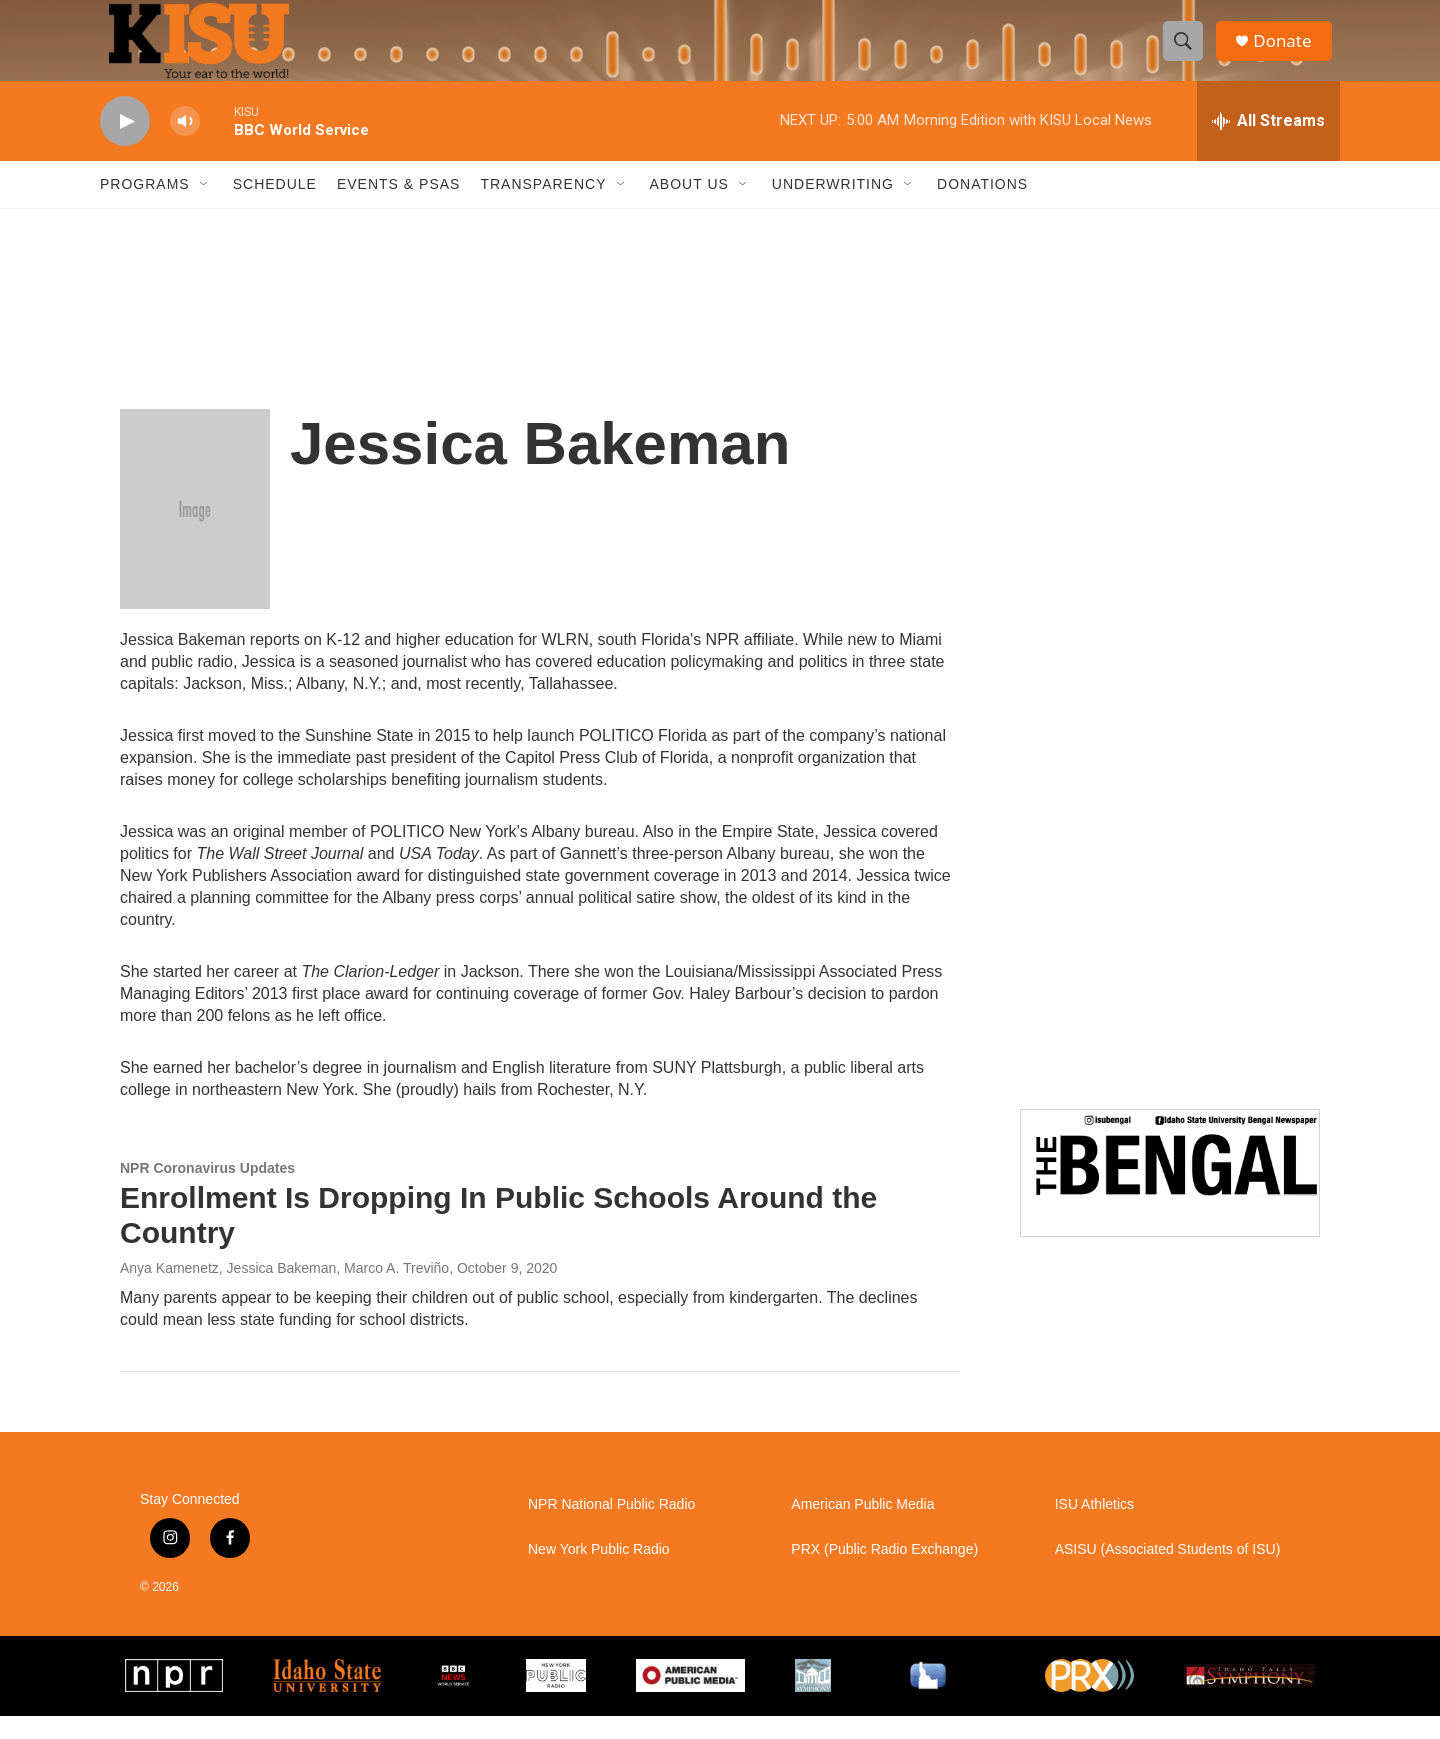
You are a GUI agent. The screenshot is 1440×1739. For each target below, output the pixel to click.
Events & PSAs (398, 208)
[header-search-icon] (1188, 53)
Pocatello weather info (320, 283)
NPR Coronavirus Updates (207, 1192)
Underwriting (833, 208)
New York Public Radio (599, 1573)
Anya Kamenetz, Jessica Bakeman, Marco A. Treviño (284, 1292)
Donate (1289, 52)
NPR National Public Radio (611, 1528)
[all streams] (1268, 145)
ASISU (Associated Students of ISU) (1168, 1573)
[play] (125, 145)
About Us (689, 208)
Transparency (543, 208)
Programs (145, 208)
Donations (982, 208)
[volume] (185, 145)
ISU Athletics (1094, 1528)
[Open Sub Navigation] (205, 208)
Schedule (275, 208)
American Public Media (862, 1528)
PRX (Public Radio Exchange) (884, 1573)
